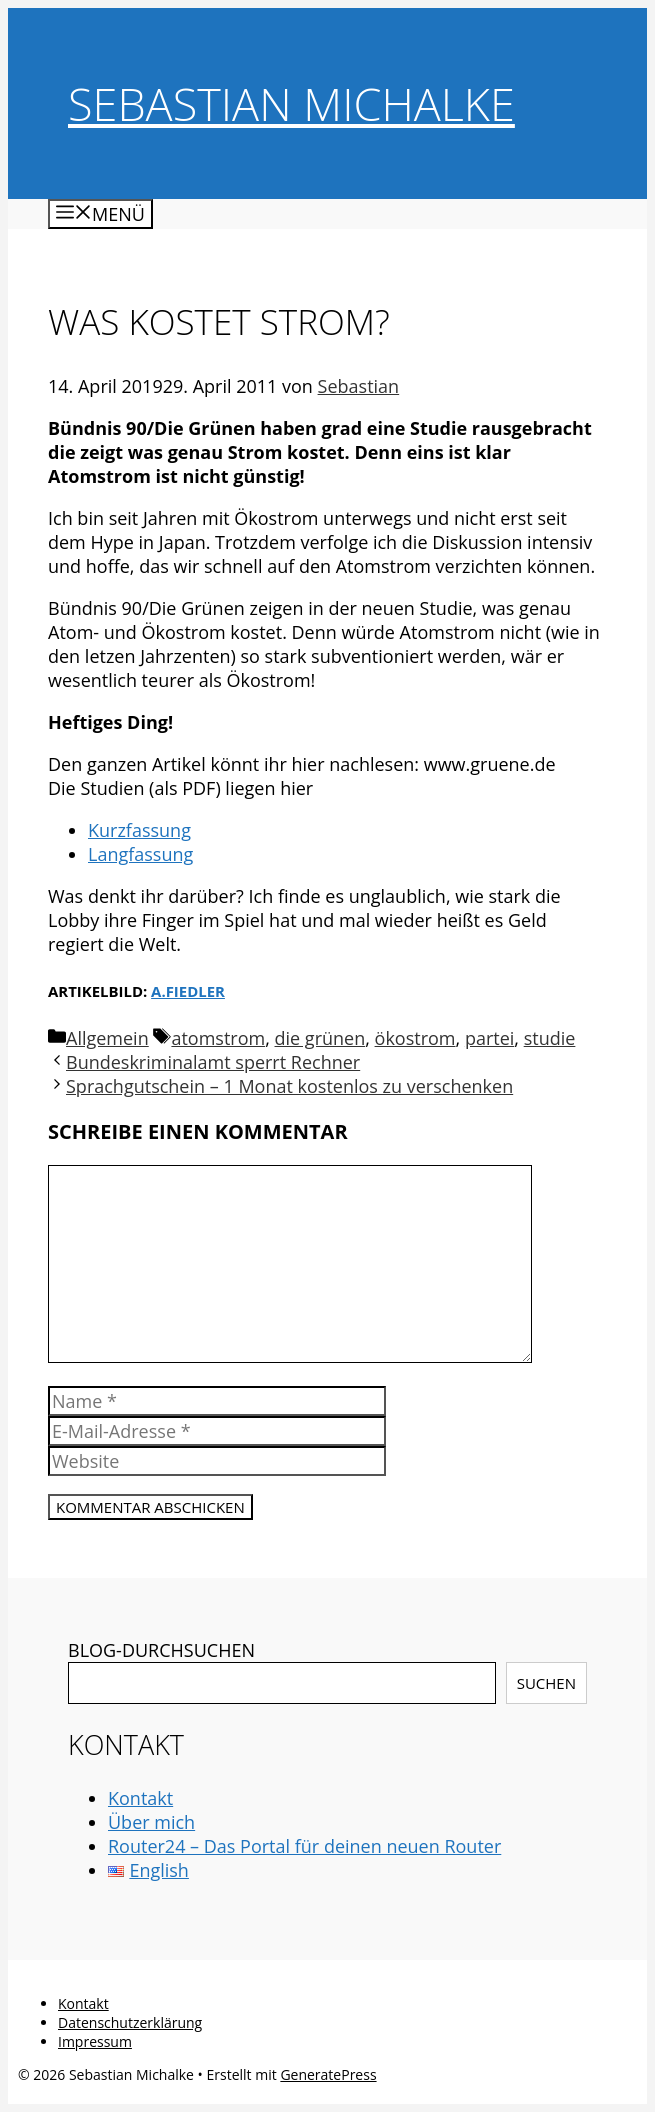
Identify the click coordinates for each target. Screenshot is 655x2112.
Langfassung (140, 854)
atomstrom (218, 1038)
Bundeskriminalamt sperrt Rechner (213, 1062)
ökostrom (415, 1038)
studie (550, 1038)
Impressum (95, 2041)
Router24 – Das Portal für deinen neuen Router (304, 1846)
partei (489, 1038)
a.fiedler (188, 991)
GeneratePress (328, 2074)
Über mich (151, 1822)
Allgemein (107, 1038)
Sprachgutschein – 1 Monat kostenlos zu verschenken (289, 1086)
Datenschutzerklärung (130, 2022)
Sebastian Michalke (291, 103)
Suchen (546, 1683)
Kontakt (140, 1798)
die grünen (320, 1038)
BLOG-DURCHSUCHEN (161, 1650)
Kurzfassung (139, 830)
